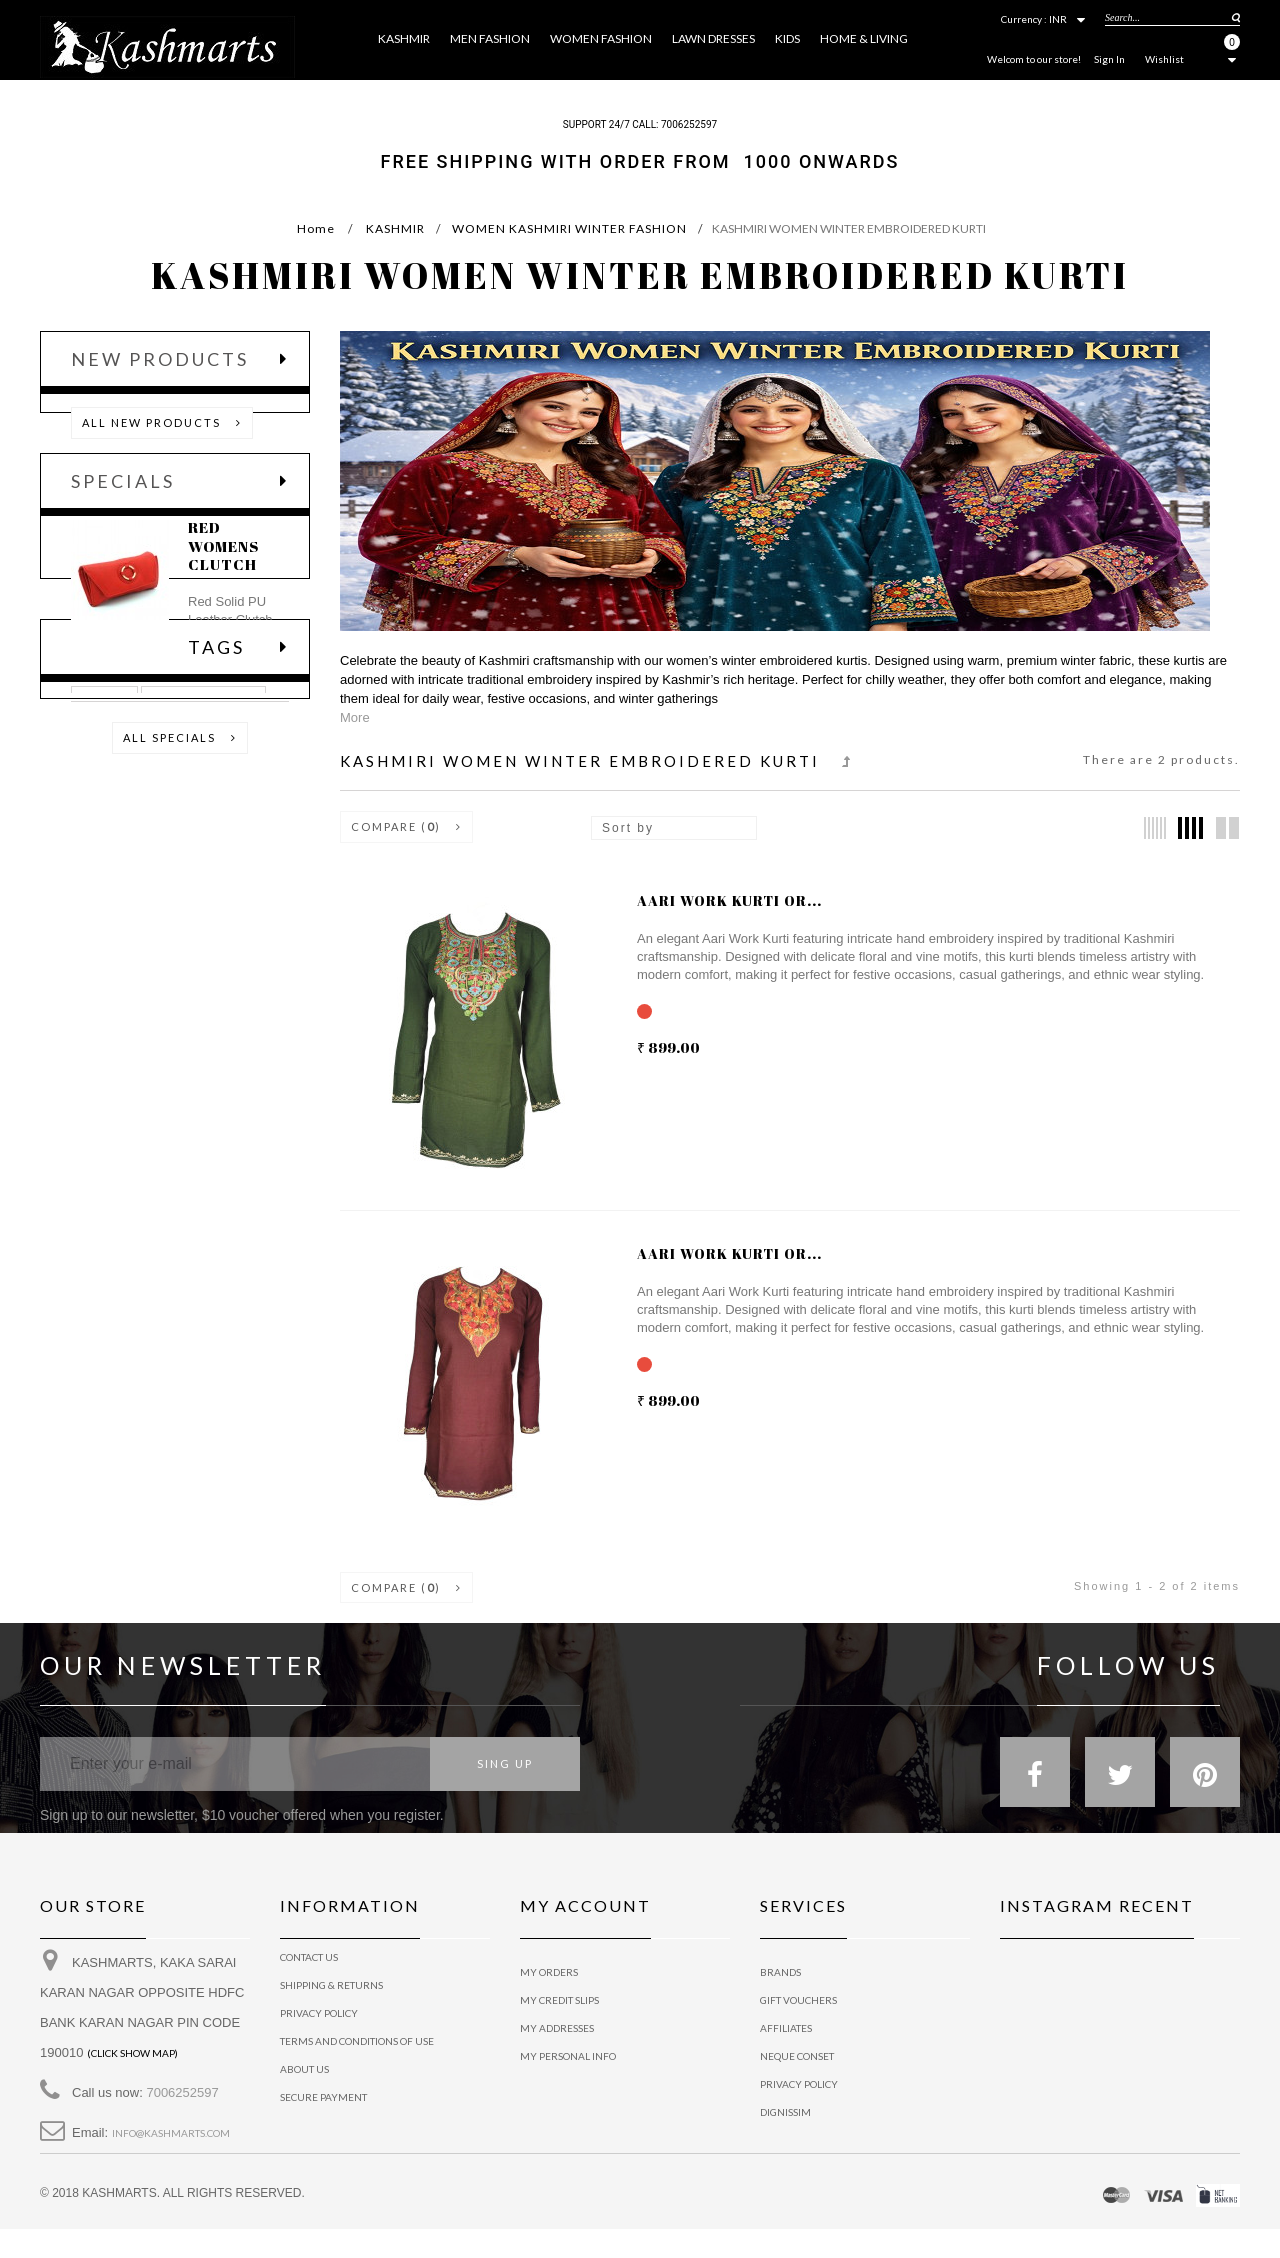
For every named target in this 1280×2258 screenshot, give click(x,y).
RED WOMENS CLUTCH (223, 603)
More (355, 717)
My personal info (568, 2056)
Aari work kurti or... (729, 900)
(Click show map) (132, 2068)
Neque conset (797, 2056)
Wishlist (1164, 59)
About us (304, 2084)
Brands (780, 1972)
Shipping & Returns (331, 2000)
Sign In (1109, 59)
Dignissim (785, 2112)
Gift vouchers (798, 2000)
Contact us (309, 1972)
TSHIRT (104, 968)
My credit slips (559, 2000)
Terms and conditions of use (357, 2056)
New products (160, 359)
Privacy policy (799, 2084)
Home (316, 228)
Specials (123, 523)
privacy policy (319, 2028)
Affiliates (786, 2028)
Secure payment (323, 2112)
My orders (549, 1972)
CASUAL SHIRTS (203, 968)
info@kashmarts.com (171, 2148)
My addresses (557, 2028)
